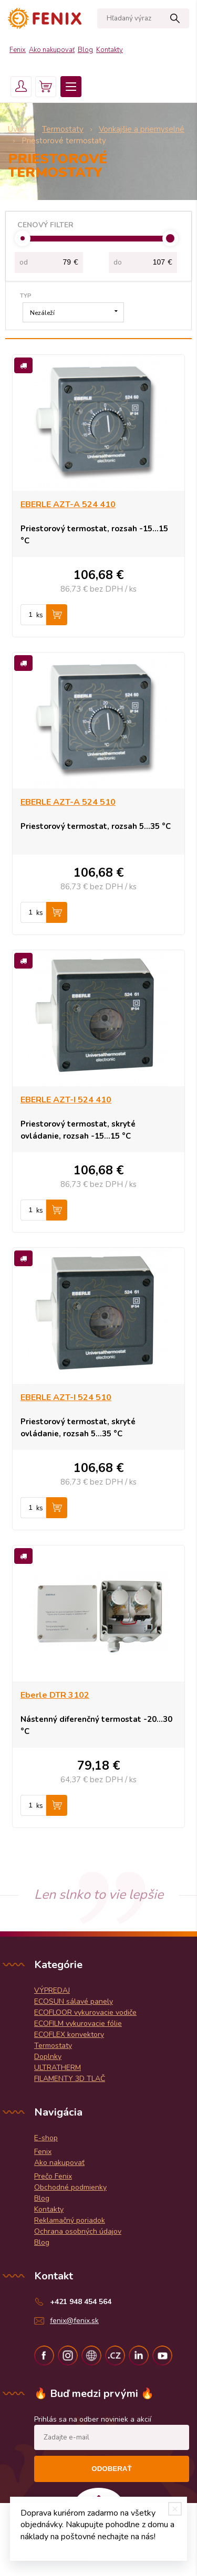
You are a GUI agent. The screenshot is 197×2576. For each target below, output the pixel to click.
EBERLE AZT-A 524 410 (68, 504)
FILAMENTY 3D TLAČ (69, 2079)
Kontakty (109, 50)
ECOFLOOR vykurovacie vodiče (85, 2012)
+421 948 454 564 (80, 2302)
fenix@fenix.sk (74, 2321)
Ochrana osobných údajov (77, 2231)
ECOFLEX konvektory (69, 2034)
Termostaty (53, 2046)
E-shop (46, 2138)
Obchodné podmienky (70, 2187)
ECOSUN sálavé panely (73, 2001)
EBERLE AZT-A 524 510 (68, 802)
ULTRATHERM (57, 2068)
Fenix (17, 50)
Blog (85, 50)
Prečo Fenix (53, 2176)
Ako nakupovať (52, 50)
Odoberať (111, 2469)
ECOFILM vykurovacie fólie (78, 2023)
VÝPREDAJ (52, 1990)
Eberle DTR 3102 (54, 1695)
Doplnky (47, 2057)
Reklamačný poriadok (69, 2220)
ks (39, 615)
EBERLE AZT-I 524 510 (65, 1397)
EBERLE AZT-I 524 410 (65, 1100)
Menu (70, 86)
